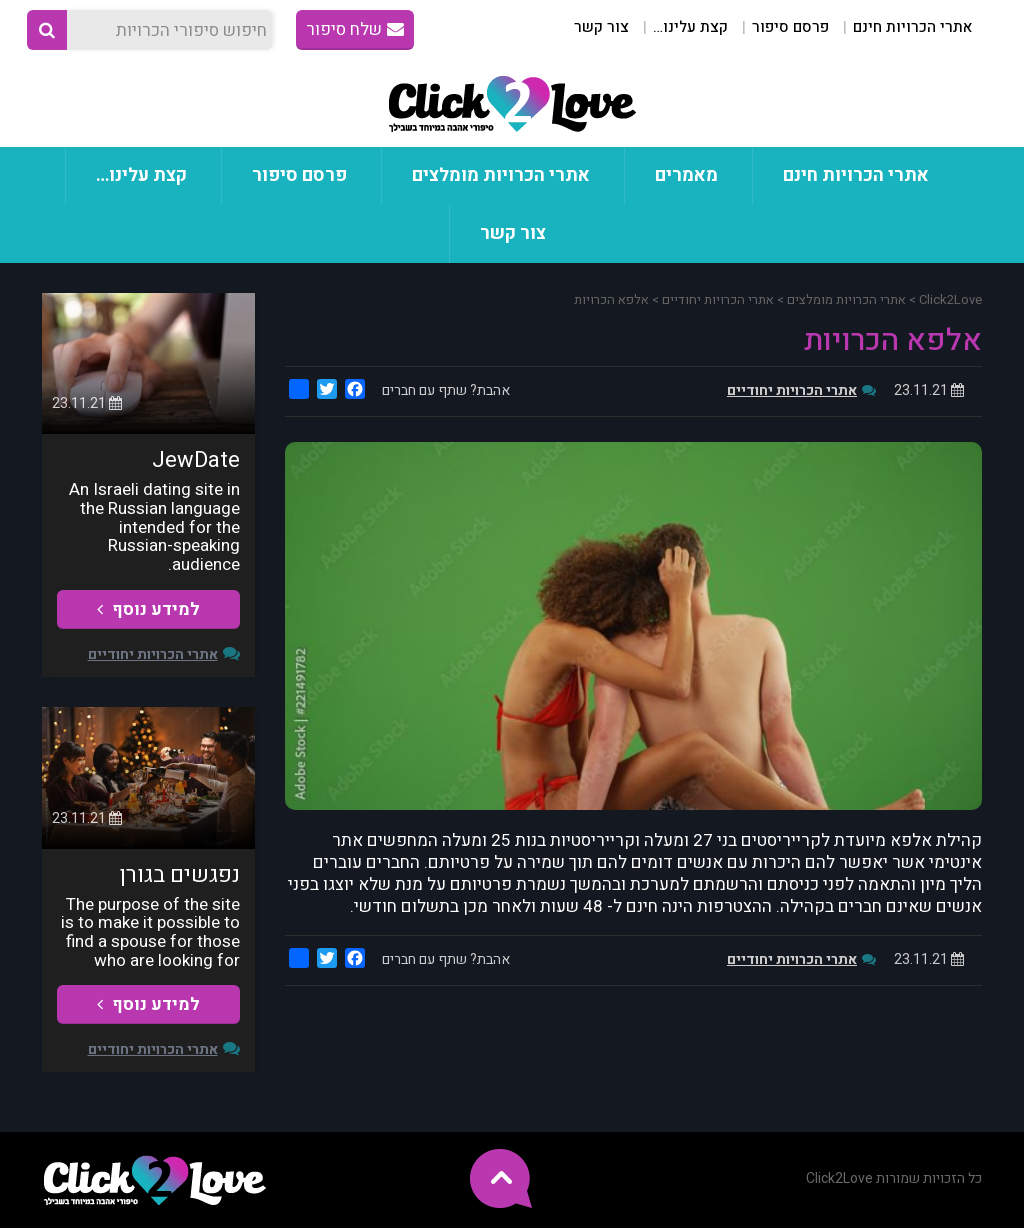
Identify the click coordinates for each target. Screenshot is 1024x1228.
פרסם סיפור (790, 27)
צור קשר (601, 27)
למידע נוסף (148, 609)
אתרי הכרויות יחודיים (792, 390)
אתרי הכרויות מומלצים (501, 175)
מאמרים (686, 175)
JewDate (196, 460)
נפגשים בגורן (180, 875)
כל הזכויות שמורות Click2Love (894, 1178)
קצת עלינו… (690, 27)
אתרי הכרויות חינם (912, 27)
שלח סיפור (355, 29)
